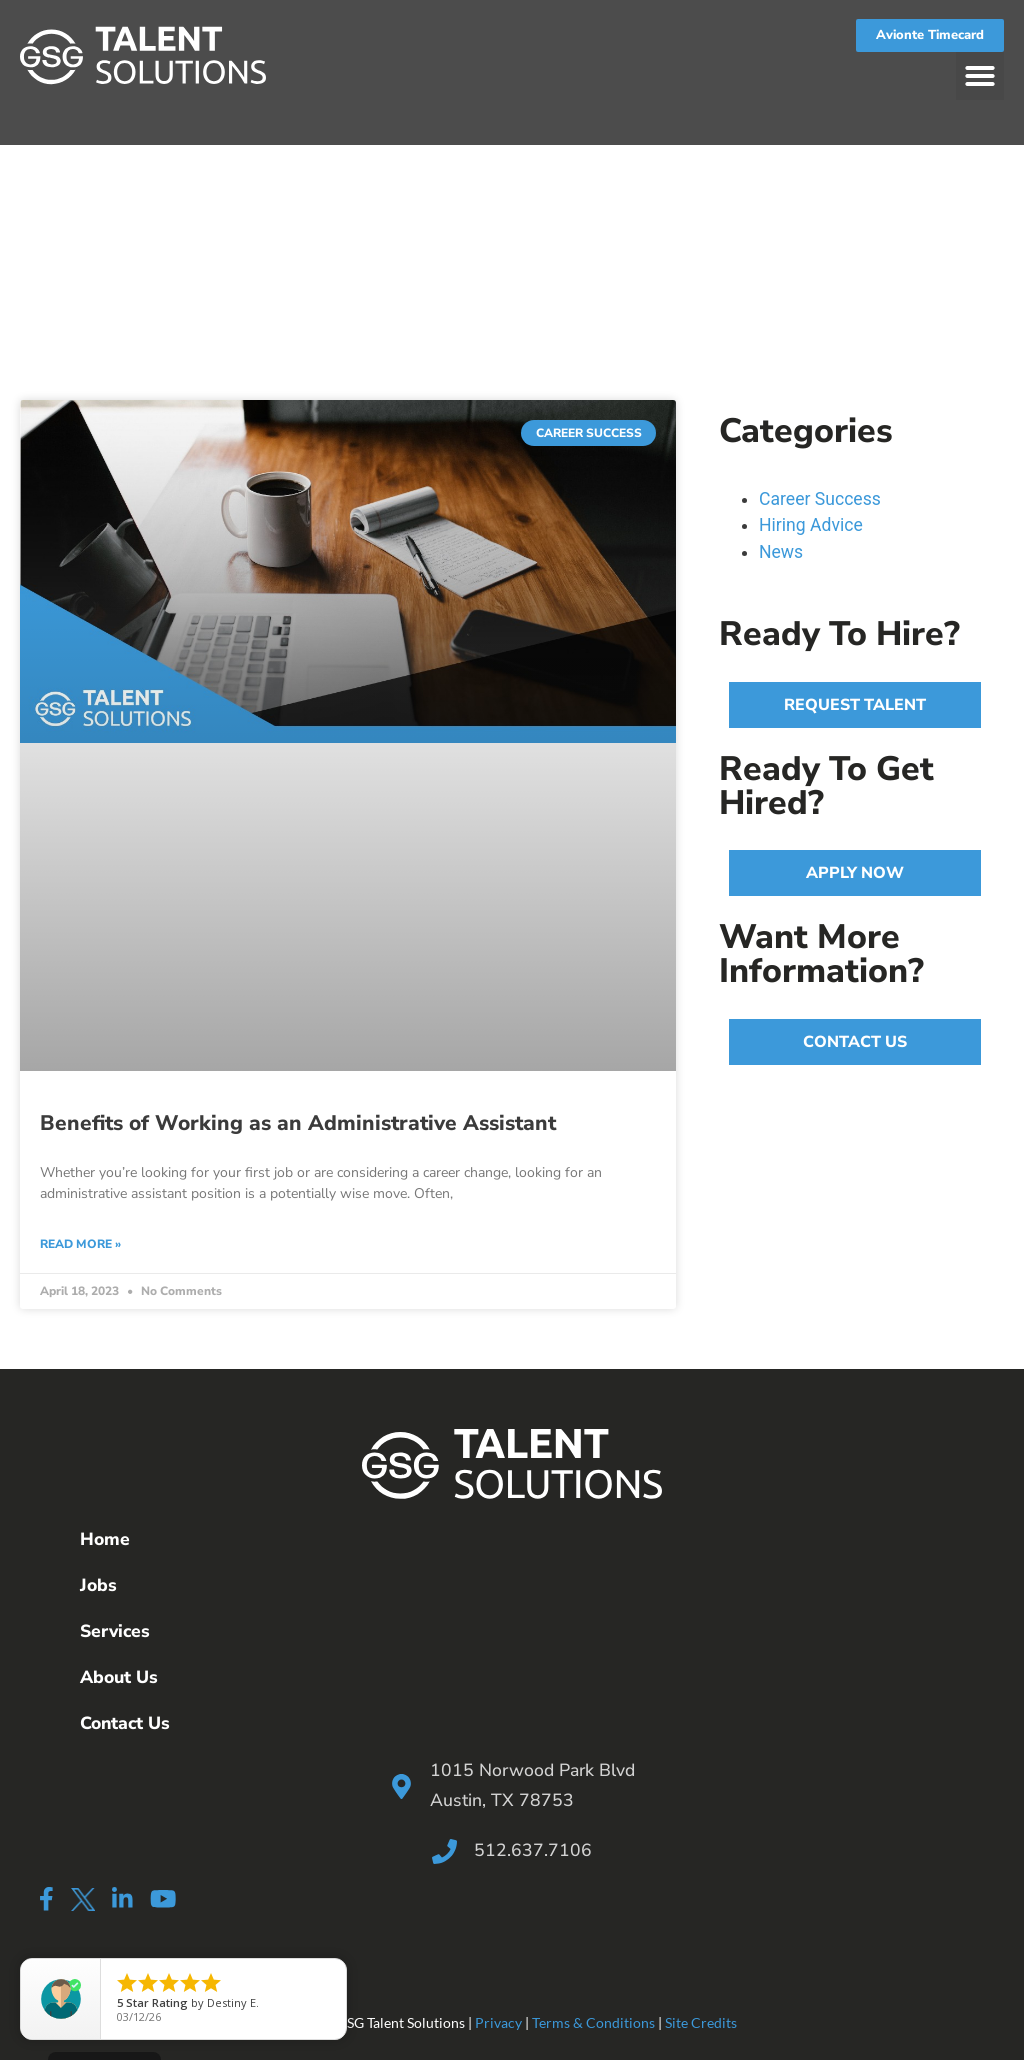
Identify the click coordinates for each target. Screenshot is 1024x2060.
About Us (119, 1677)
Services (115, 1631)
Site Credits (701, 2022)
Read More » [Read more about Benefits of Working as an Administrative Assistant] (80, 1244)
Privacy (498, 2022)
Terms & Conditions (593, 2022)
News (781, 552)
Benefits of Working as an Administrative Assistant (298, 1123)
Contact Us (125, 1723)
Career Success (820, 499)
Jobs (98, 1585)
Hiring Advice (811, 525)
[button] (980, 76)
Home (105, 1539)
